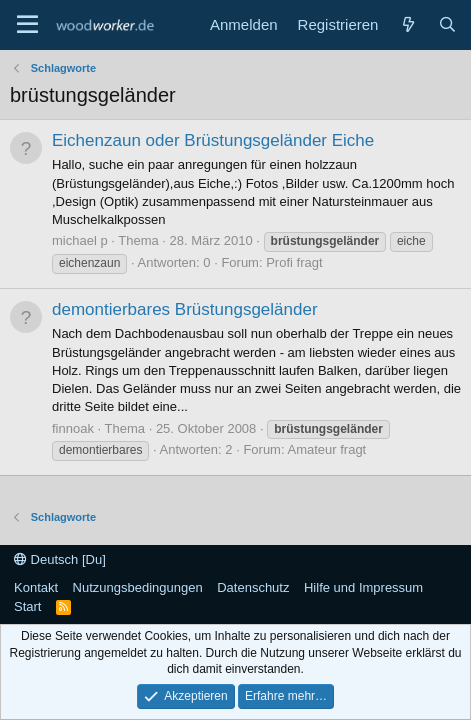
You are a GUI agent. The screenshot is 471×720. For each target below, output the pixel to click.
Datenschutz (253, 587)
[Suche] (447, 24)
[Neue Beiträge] (407, 24)
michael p (80, 240)
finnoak (73, 428)
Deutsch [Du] (60, 559)
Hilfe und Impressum (363, 587)
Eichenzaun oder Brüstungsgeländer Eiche (213, 140)
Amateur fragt (326, 449)
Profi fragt (294, 262)
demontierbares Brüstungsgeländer (185, 309)
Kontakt (36, 587)
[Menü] (27, 25)
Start (27, 606)
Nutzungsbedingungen (138, 587)
